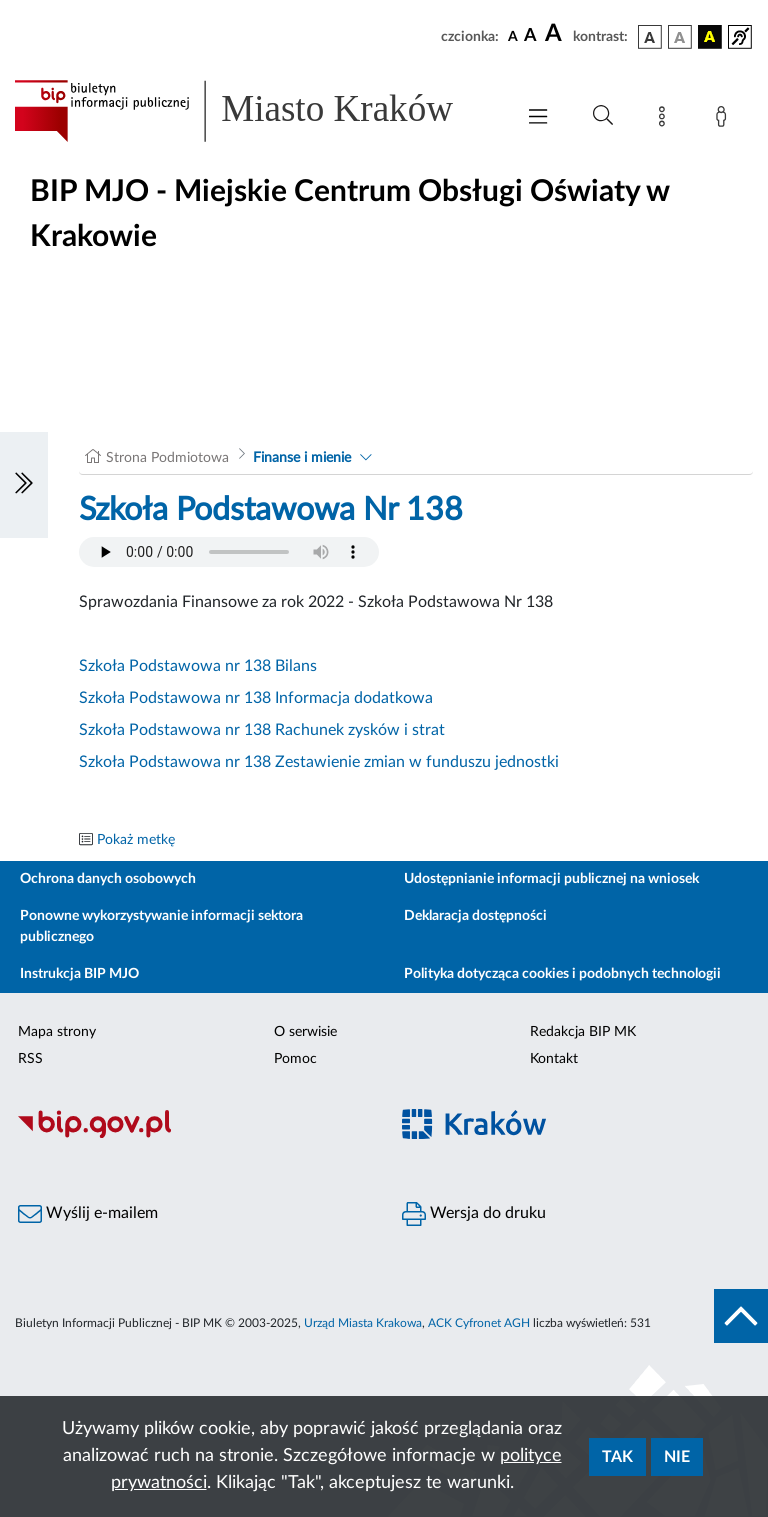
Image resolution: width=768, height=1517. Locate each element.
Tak (617, 1457)
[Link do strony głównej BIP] (254, 111)
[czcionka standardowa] (513, 36)
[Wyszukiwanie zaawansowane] (603, 116)
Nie (677, 1457)
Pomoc (295, 1059)
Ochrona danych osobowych (108, 879)
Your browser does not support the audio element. (229, 552)
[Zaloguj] (725, 120)
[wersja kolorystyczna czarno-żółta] (710, 37)
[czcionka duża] (556, 34)
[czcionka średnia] (530, 36)
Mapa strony (57, 1032)
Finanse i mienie (302, 458)
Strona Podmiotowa (167, 458)
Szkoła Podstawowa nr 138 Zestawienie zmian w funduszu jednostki (319, 762)
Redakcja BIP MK (583, 1032)
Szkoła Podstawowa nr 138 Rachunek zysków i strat (262, 730)
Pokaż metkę (136, 840)
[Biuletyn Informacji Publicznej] (192, 1135)
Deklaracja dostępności (475, 916)
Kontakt (554, 1059)
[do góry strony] (741, 1316)
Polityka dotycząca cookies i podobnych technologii (562, 974)
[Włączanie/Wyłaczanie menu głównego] (538, 118)
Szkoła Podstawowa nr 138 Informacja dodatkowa (256, 698)
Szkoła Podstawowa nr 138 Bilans (198, 666)
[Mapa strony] (666, 120)
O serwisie (305, 1032)
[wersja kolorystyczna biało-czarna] (680, 37)
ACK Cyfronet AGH (479, 1323)
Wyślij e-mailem (88, 1214)
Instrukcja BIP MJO (79, 974)
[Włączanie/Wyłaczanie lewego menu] (24, 485)
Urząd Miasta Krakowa (363, 1323)
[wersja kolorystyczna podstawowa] (650, 37)
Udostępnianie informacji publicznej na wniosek (551, 879)
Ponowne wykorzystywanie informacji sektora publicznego (161, 926)
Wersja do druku (474, 1214)
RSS (30, 1059)
